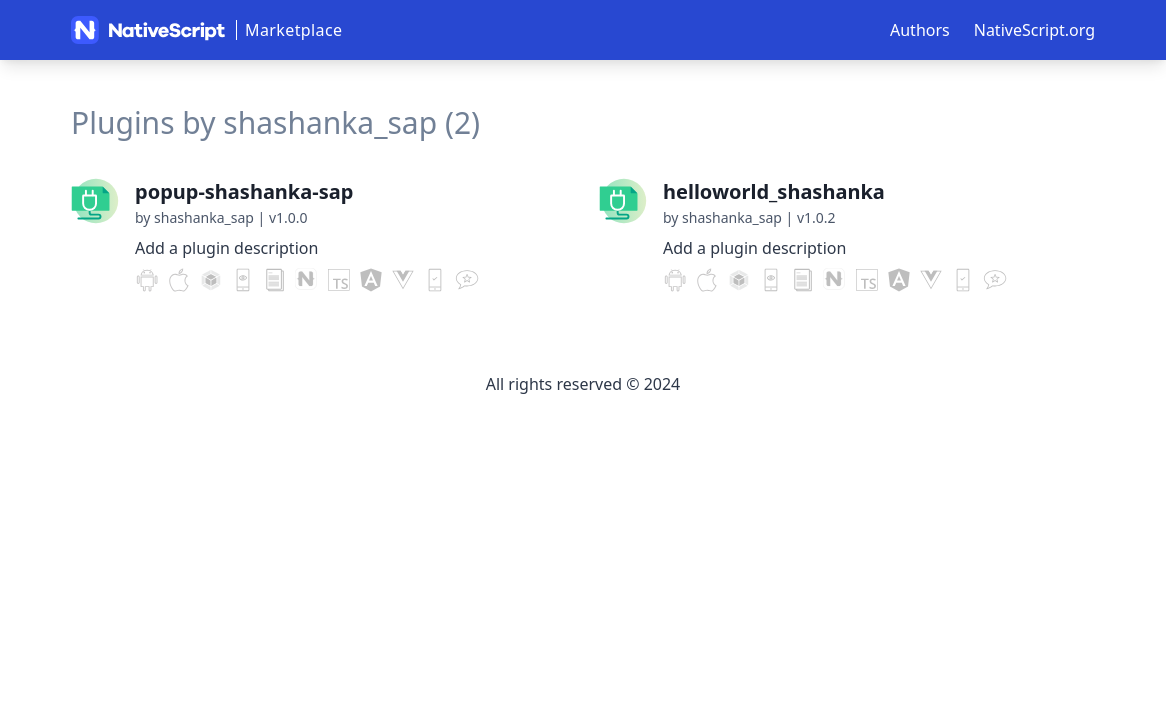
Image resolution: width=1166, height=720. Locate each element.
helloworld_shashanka (774, 191)
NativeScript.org (1034, 30)
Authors (920, 30)
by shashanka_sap (194, 217)
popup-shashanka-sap (244, 191)
